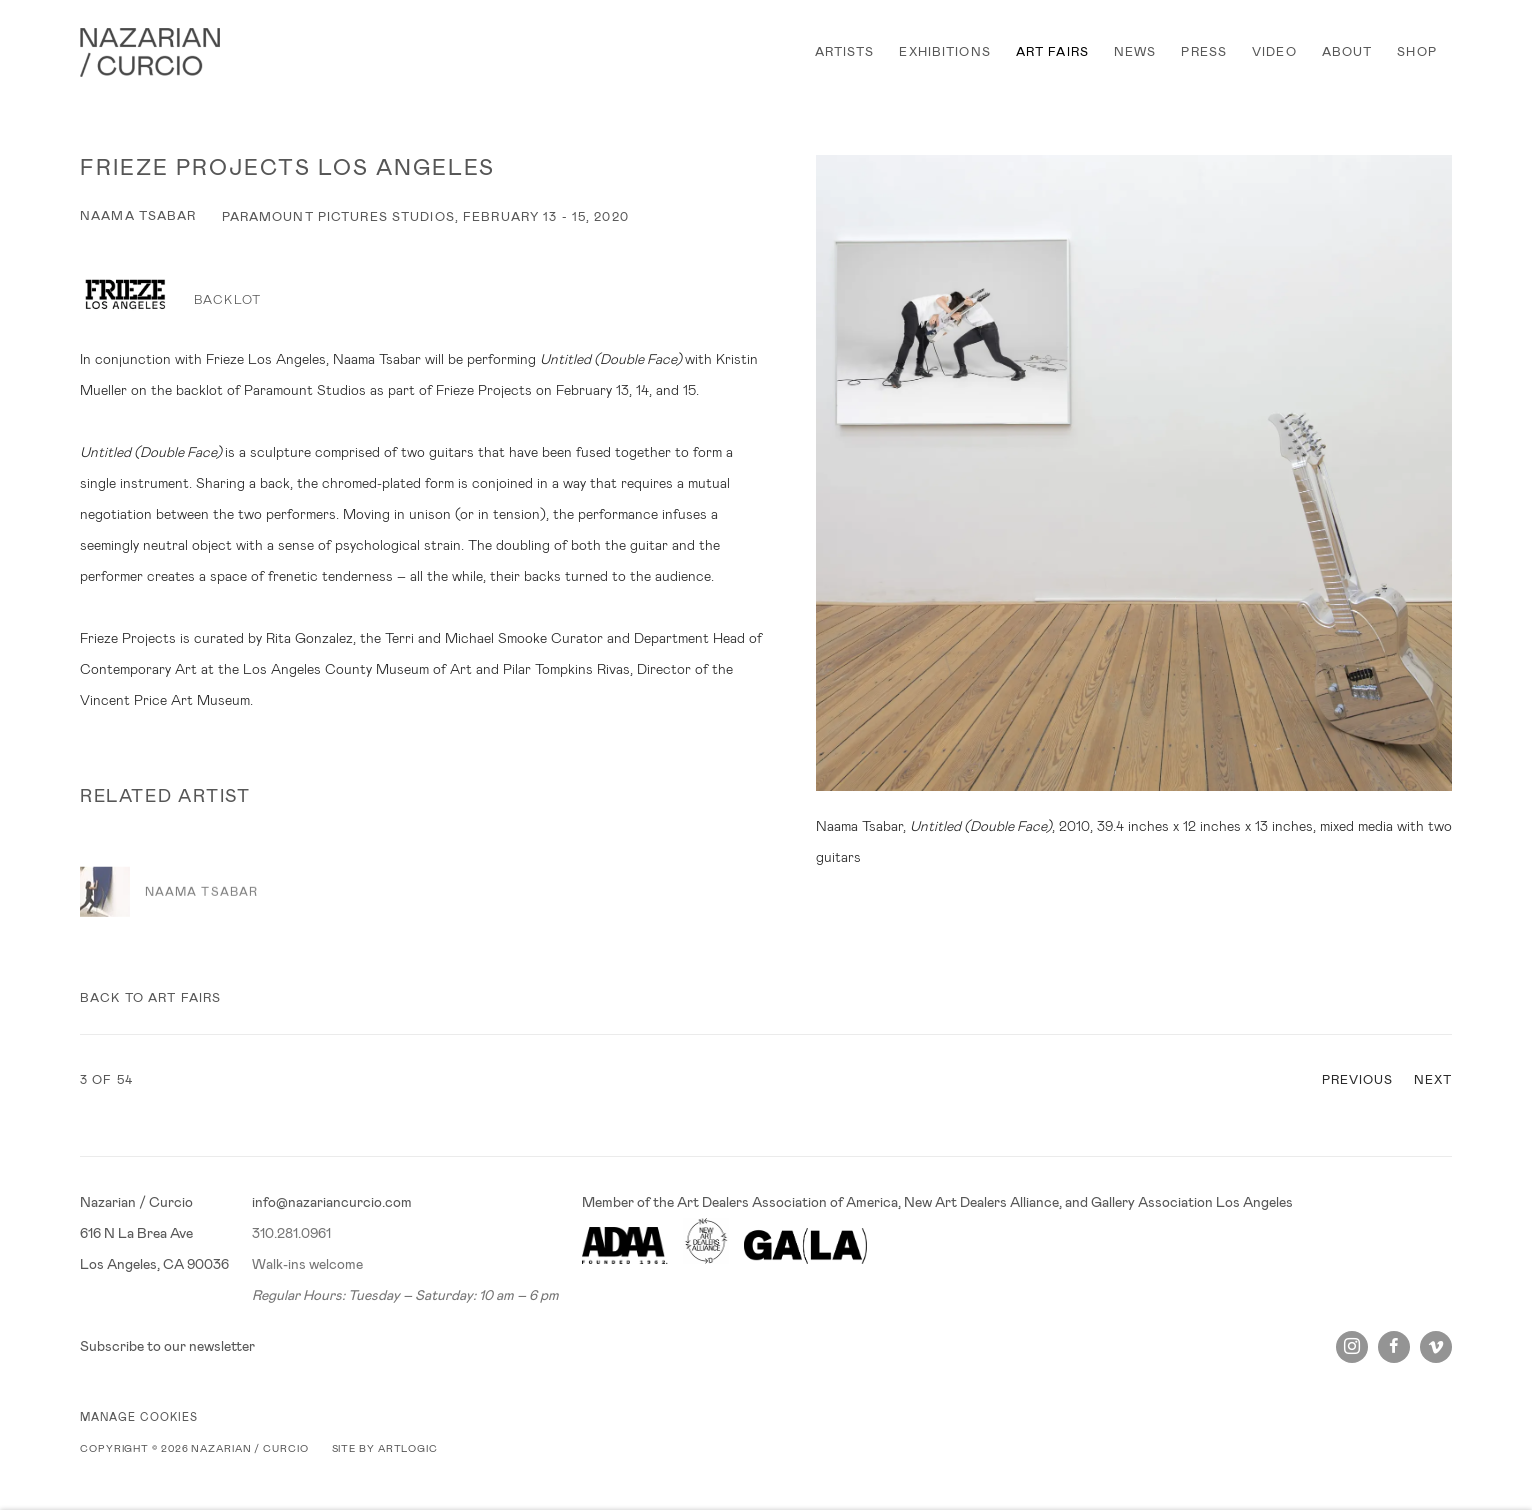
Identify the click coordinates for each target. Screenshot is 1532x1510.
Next (1433, 1080)
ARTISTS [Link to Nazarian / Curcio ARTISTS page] (845, 52)
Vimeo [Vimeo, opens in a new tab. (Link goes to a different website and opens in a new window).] (1436, 1347)
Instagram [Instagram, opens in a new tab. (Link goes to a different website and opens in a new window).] (1352, 1347)
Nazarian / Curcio (150, 52)
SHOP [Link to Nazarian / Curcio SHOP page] (1417, 52)
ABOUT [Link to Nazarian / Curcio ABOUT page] (1347, 52)
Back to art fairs (150, 998)
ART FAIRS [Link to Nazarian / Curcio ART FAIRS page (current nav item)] (1052, 52)
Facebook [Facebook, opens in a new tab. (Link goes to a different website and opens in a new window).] (1394, 1347)
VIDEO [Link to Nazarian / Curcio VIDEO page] (1274, 52)
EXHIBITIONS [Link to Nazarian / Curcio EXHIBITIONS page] (944, 52)
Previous (1358, 1080)
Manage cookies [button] (139, 1417)
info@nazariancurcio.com (332, 1202)
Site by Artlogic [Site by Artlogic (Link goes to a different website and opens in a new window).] (385, 1448)
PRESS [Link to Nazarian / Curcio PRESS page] (1204, 52)
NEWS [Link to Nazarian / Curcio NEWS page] (1135, 52)
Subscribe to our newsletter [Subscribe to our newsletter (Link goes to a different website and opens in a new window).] (167, 1346)
